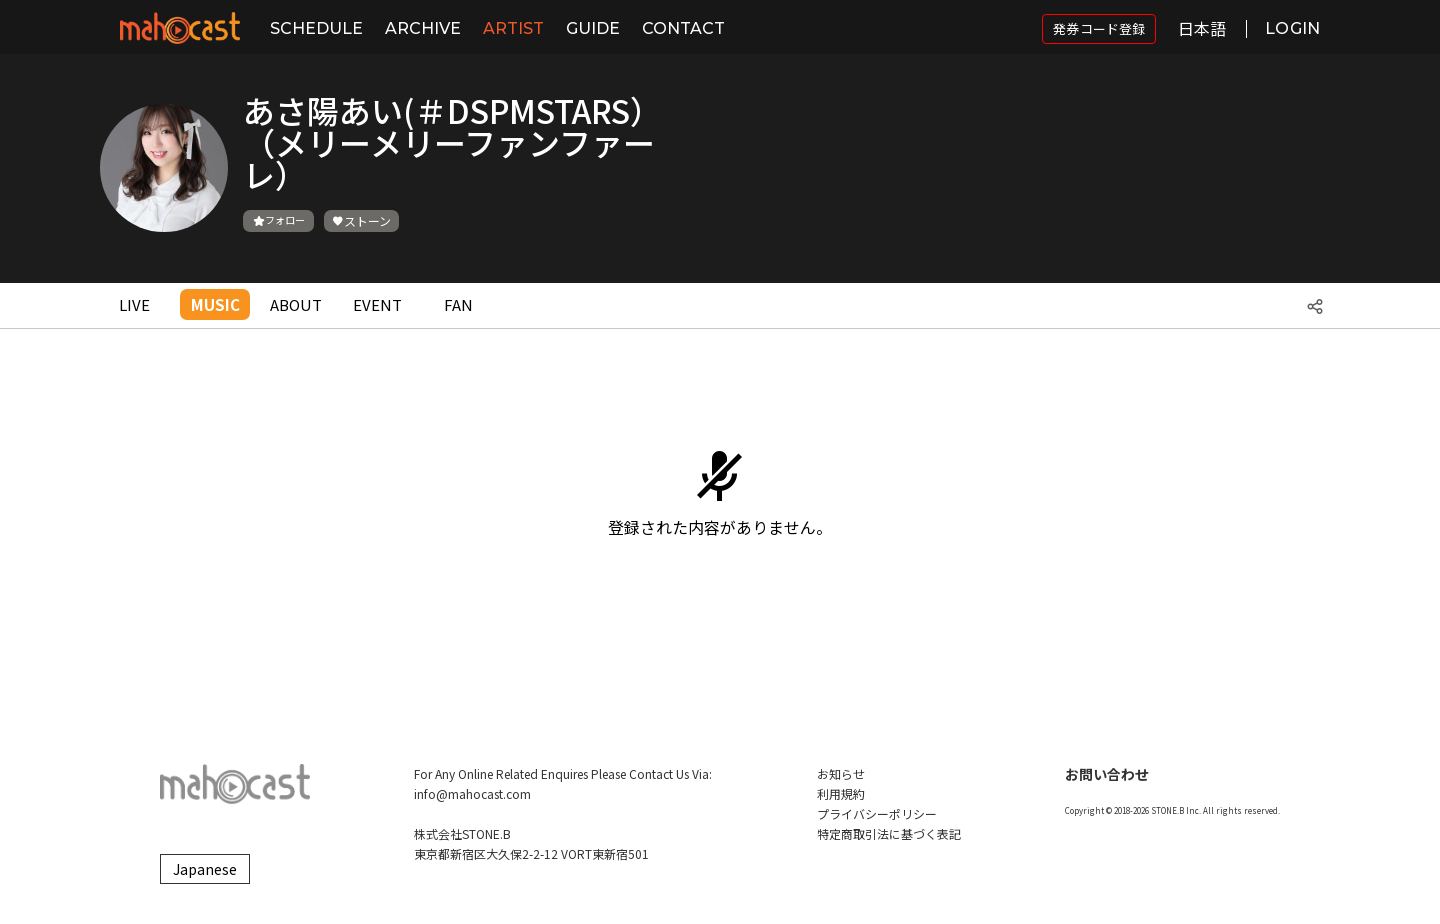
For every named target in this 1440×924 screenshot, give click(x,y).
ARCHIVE (423, 28)
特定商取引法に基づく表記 (889, 833)
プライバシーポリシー (877, 813)
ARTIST (513, 28)
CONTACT (683, 28)
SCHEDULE (316, 28)
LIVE (134, 304)
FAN (458, 304)
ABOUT (296, 304)
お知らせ (841, 773)
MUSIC (215, 304)
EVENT (377, 304)
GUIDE (593, 28)
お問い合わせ (1107, 774)
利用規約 (841, 793)
